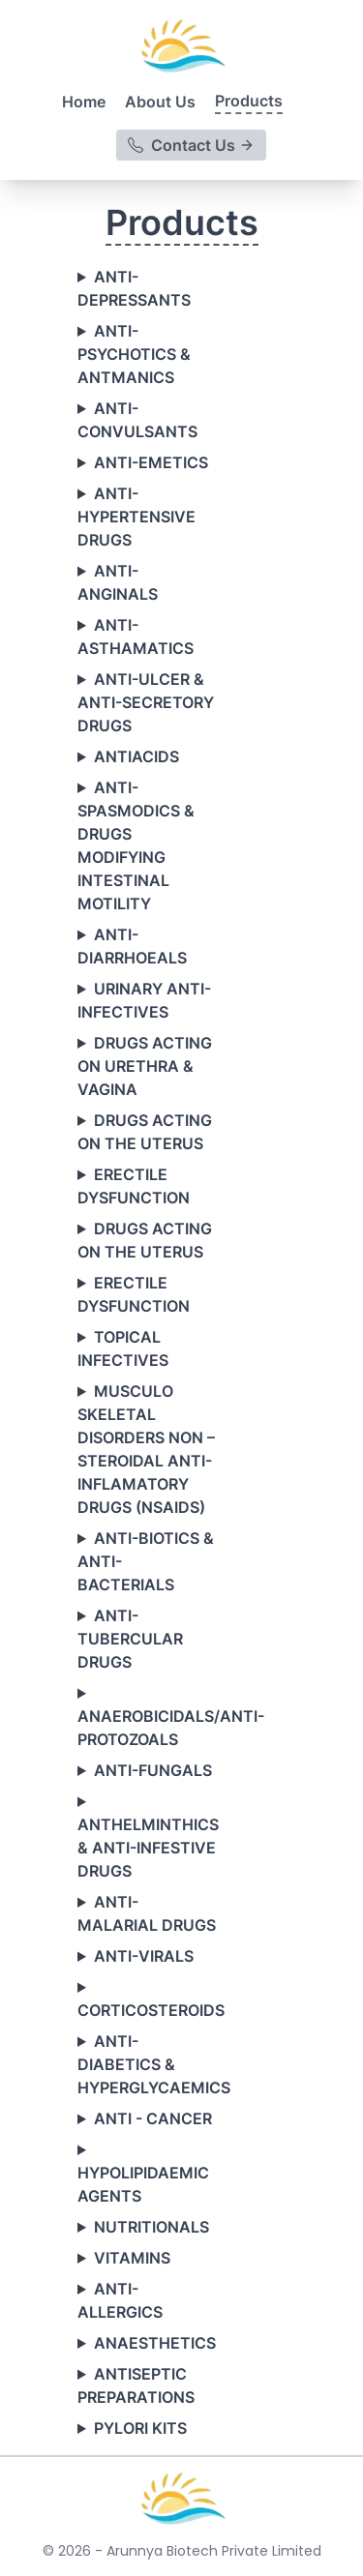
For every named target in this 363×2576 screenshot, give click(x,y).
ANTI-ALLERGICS (120, 2300)
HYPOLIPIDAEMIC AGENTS (143, 2184)
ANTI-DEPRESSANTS (134, 288)
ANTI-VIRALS (144, 1956)
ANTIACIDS (136, 756)
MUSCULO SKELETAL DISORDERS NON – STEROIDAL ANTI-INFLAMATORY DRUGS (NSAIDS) (146, 1449)
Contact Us (191, 145)
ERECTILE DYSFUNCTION (133, 1186)
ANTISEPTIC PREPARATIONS (136, 2385)
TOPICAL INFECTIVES (122, 1348)
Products (249, 100)
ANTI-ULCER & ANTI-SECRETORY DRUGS (145, 702)
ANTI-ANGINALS (117, 582)
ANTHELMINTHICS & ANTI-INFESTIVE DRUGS (146, 1847)
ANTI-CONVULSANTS (137, 420)
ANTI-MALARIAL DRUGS (146, 1913)
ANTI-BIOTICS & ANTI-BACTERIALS (145, 1561)
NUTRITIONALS (151, 2226)
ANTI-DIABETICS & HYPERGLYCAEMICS (146, 2064)
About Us (160, 101)
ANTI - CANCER (153, 2118)
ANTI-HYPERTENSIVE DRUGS (136, 516)
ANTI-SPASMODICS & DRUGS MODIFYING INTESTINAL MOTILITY (136, 845)
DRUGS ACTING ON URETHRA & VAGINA (144, 1066)
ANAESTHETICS (155, 2343)
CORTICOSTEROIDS (146, 2010)
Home (84, 101)
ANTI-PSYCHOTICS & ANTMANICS (134, 354)
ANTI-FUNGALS (153, 1770)
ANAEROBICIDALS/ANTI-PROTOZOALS (146, 1727)
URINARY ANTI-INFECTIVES (144, 1000)
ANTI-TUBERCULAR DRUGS (130, 1639)
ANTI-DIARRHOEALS (132, 946)
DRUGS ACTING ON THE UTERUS (144, 1131)
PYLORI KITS (140, 2428)
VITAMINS (132, 2257)
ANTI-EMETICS (151, 462)
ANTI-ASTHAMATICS (135, 636)
